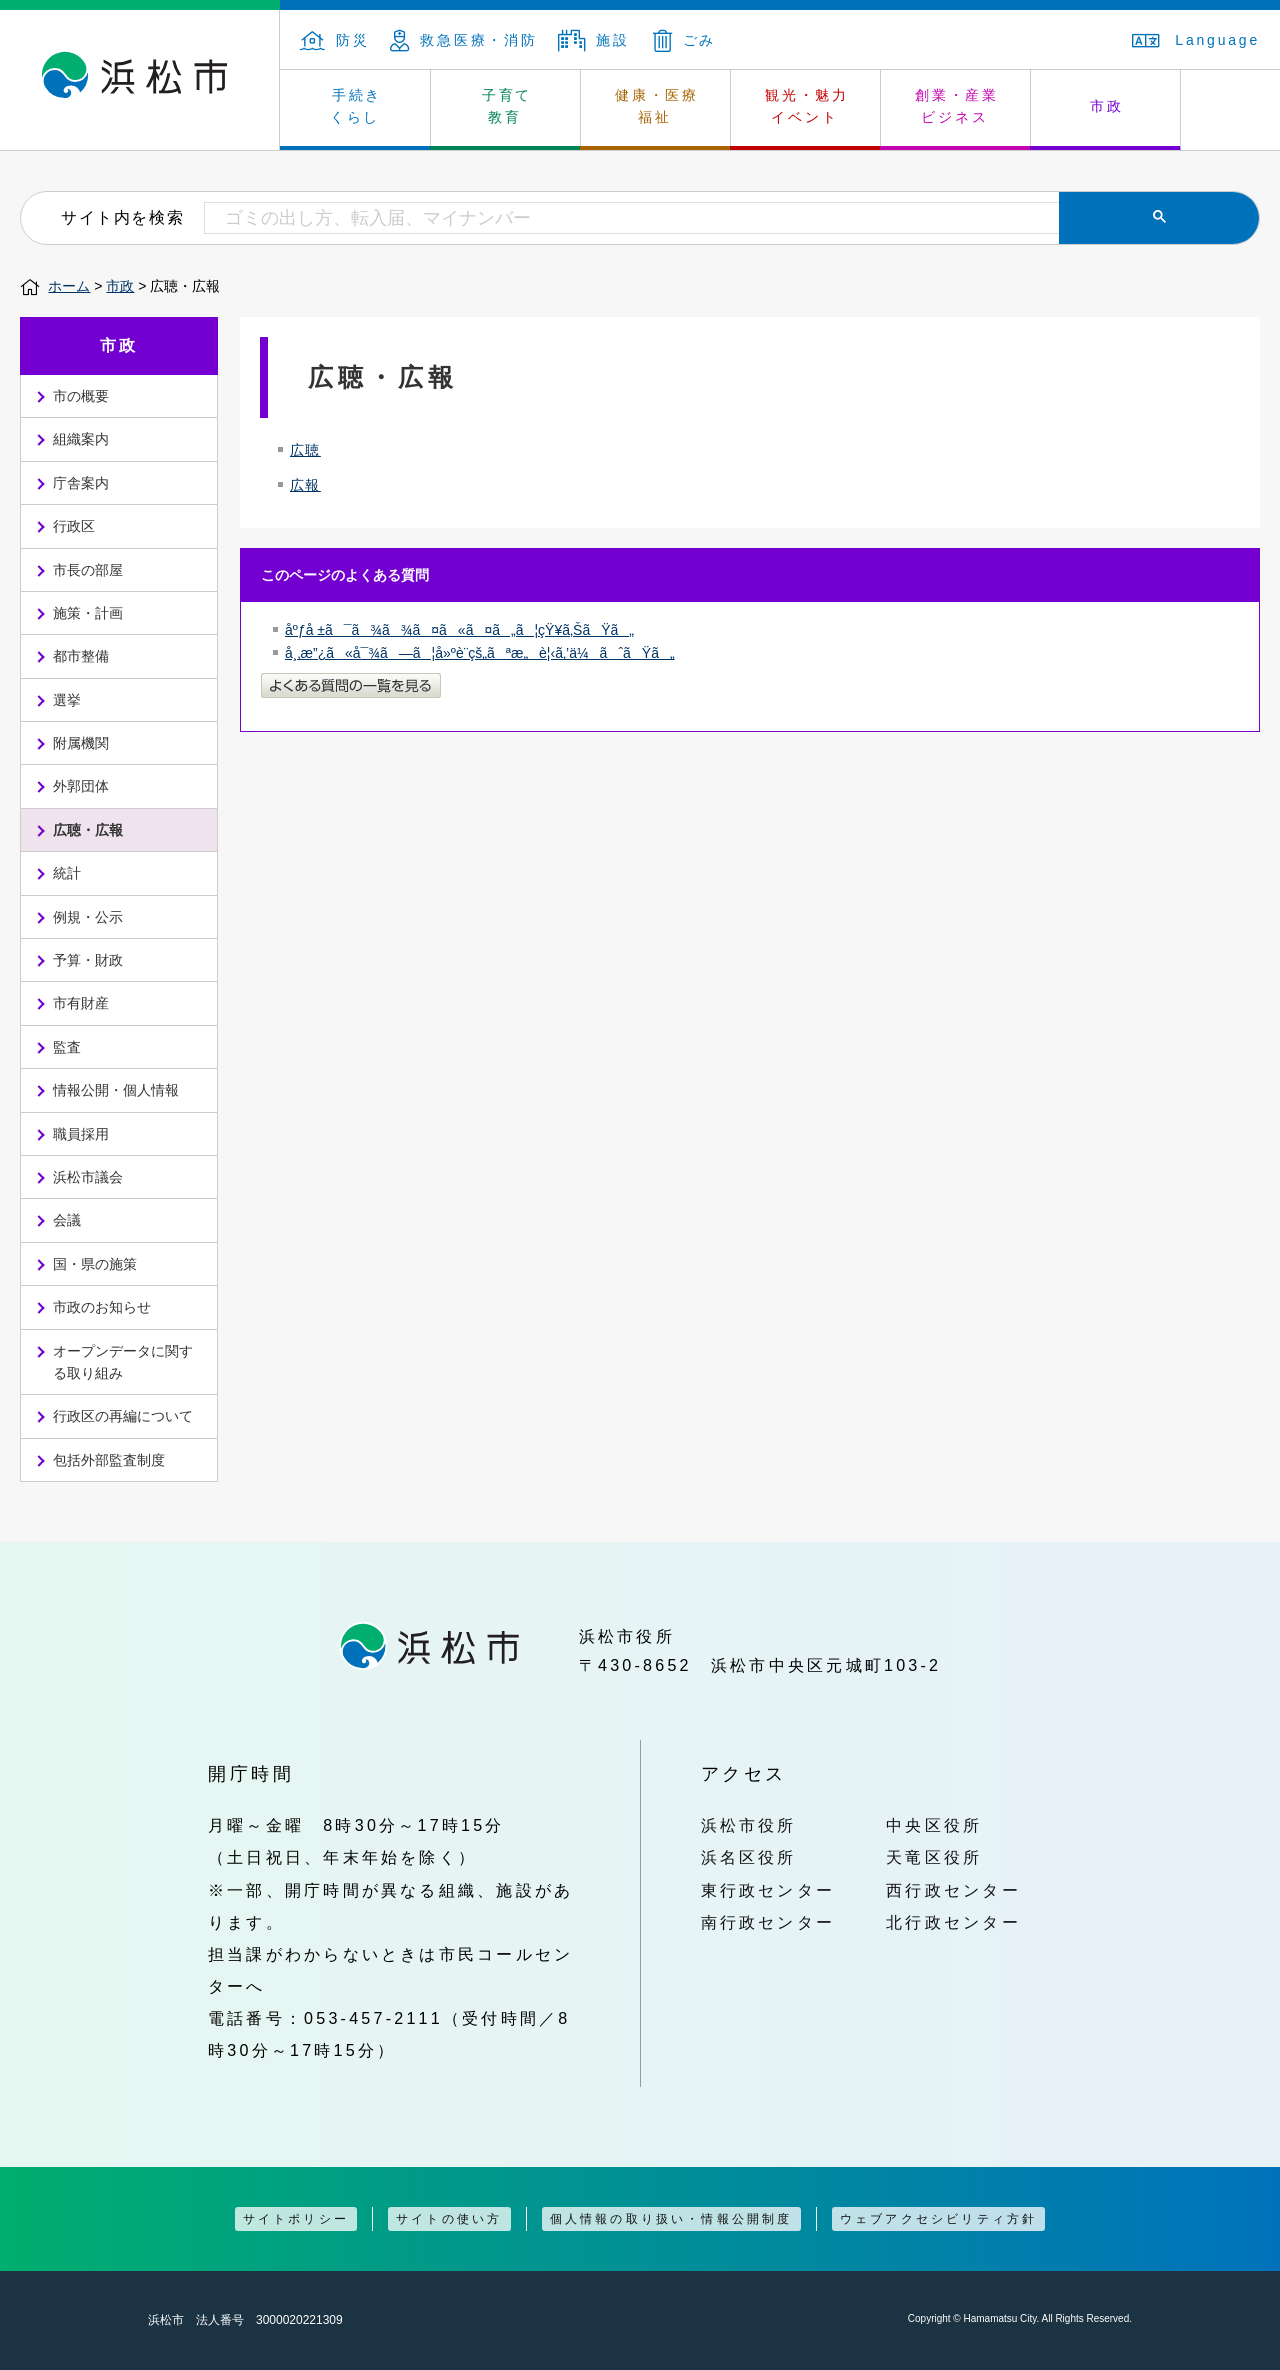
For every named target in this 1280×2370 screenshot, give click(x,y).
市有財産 (81, 1003)
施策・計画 (88, 613)
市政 (1107, 106)
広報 (305, 485)
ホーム (69, 286)
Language (1196, 40)
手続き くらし (356, 106)
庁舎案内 (81, 483)
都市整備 (81, 656)
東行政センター (768, 1890)
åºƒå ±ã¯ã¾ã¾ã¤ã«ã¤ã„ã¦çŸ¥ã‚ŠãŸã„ (459, 630)
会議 (67, 1220)
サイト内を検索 (122, 217)
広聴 (305, 450)
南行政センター (768, 1922)
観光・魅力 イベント (807, 106)
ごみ (685, 40)
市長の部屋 (88, 570)
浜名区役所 (749, 1857)
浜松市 (140, 80)
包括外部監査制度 (109, 1460)
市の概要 (81, 396)
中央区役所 (934, 1825)
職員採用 (81, 1134)
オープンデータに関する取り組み (123, 1362)
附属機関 (81, 743)
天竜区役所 (934, 1857)
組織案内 (81, 439)
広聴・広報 (88, 830)
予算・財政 (88, 960)
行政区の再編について (123, 1416)
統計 (67, 873)
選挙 (67, 700)
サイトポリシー (296, 2219)
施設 (594, 40)
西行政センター (953, 1890)
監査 (67, 1047)
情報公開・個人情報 (116, 1090)
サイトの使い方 (449, 2219)
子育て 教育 (507, 106)
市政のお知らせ (102, 1307)
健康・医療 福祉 (657, 106)
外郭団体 (81, 786)
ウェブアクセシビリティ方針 (939, 2219)
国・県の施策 (95, 1264)
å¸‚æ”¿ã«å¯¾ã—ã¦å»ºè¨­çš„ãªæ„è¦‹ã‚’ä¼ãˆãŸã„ (480, 653)
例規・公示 (88, 917)
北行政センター (953, 1922)
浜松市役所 (749, 1825)
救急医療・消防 (464, 40)
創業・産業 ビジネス (957, 106)
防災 (335, 40)
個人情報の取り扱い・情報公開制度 (671, 2219)
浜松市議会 (88, 1177)
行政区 (74, 526)
